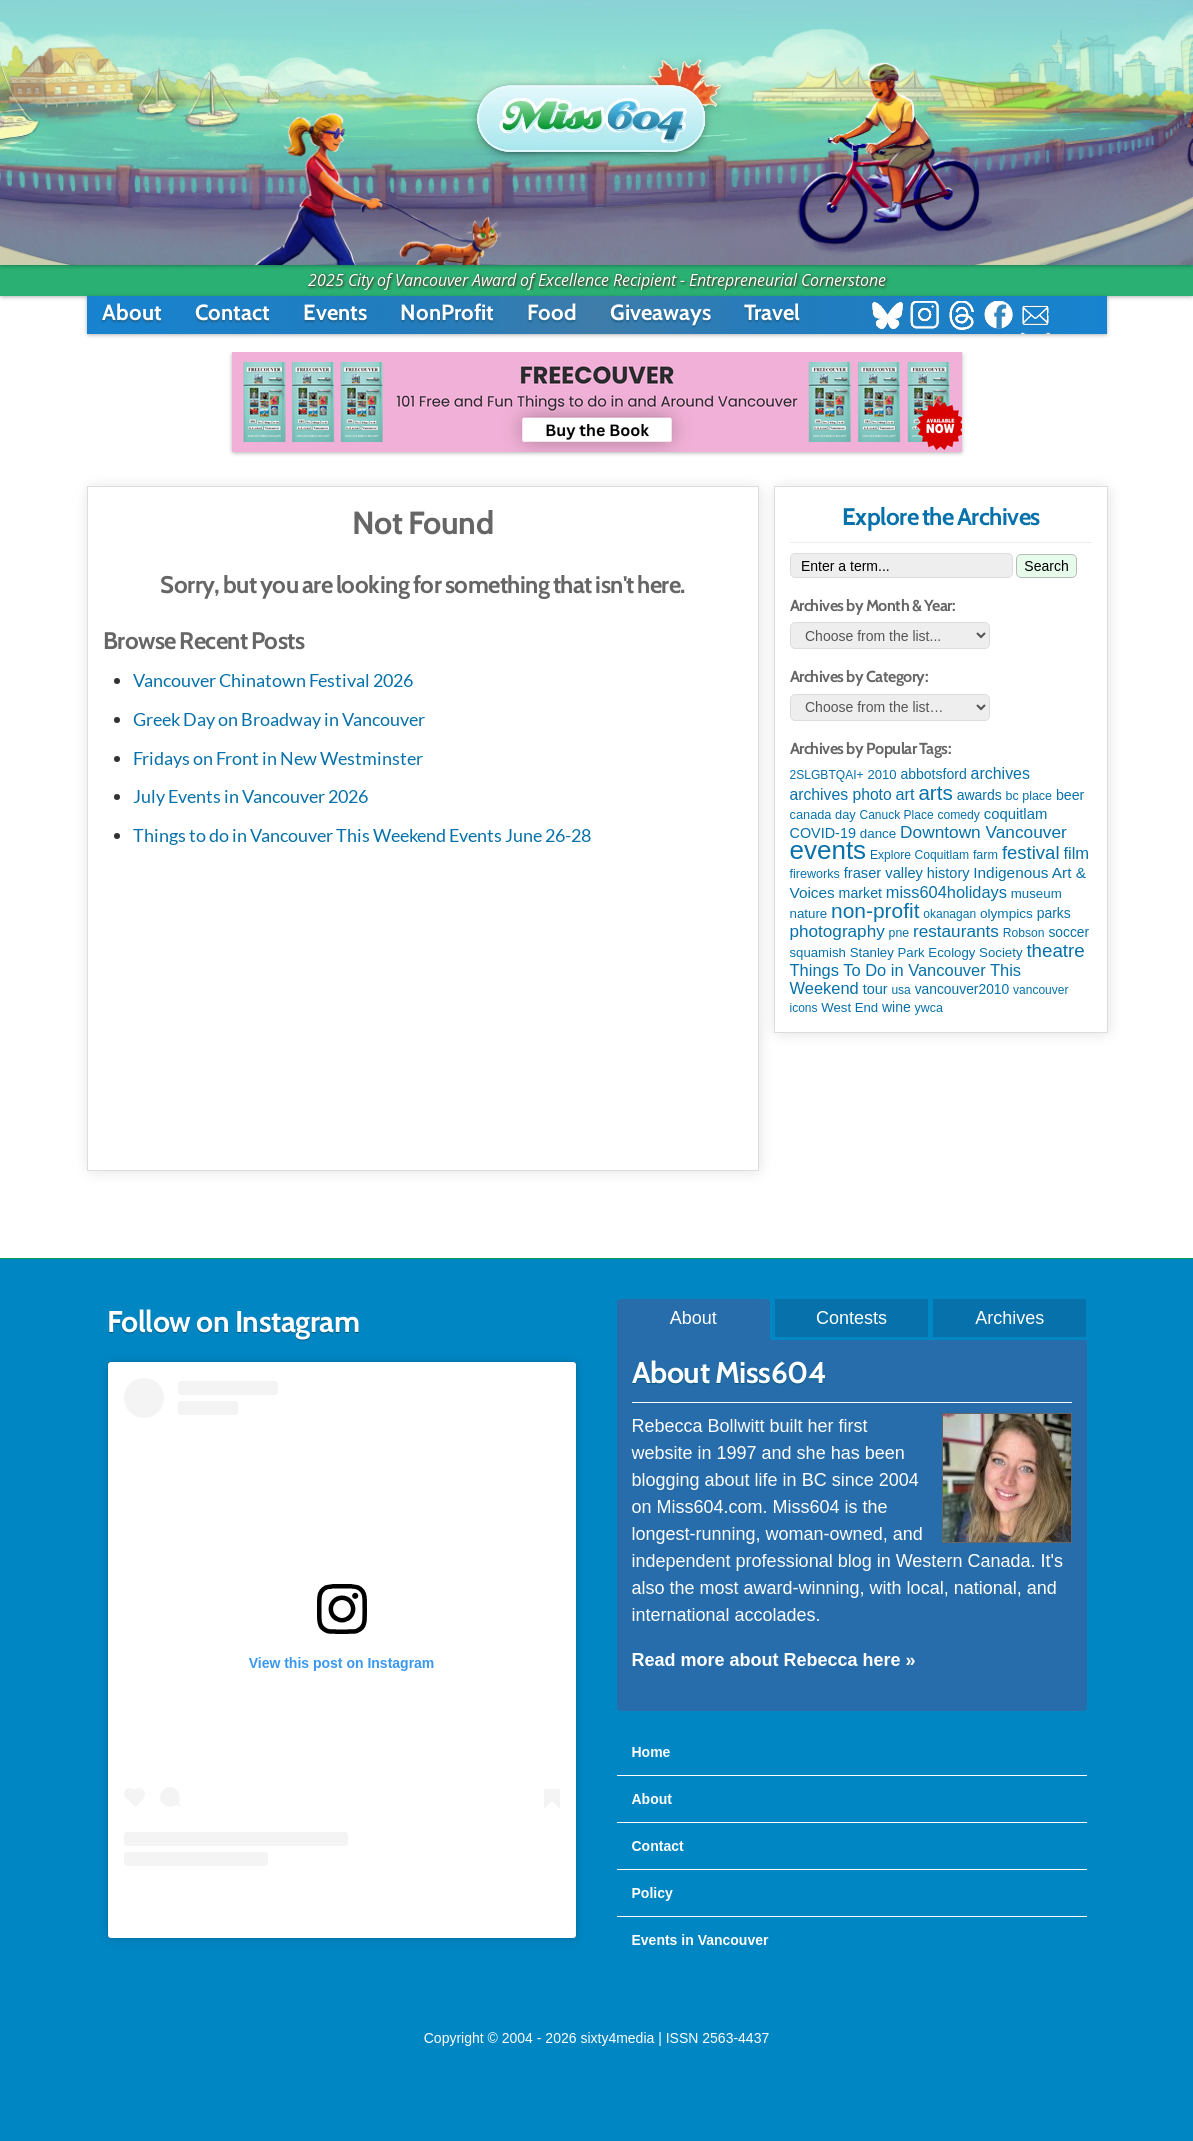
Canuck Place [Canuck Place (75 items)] (897, 815)
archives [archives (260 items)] (1000, 773)
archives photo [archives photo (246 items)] (841, 794)
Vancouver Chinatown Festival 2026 (273, 680)
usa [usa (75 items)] (900, 990)
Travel (772, 312)
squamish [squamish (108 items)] (818, 952)
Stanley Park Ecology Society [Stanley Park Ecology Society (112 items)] (936, 952)
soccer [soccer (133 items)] (1068, 932)
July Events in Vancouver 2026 (250, 796)
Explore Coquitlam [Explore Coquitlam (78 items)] (919, 855)
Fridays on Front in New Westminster (278, 758)
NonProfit (447, 312)
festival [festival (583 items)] (1031, 852)
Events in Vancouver (700, 1940)
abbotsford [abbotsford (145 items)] (933, 774)
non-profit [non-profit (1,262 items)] (875, 910)
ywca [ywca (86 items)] (929, 1008)
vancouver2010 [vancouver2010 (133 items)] (962, 989)
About (132, 312)
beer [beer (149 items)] (1070, 795)
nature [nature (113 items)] (809, 913)
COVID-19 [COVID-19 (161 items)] (823, 833)
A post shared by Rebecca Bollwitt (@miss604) (341, 1906)
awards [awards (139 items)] (979, 795)
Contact (232, 312)
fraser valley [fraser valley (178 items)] (883, 873)
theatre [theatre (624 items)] (1055, 950)
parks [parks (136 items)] (1054, 913)
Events (335, 312)
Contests (851, 1318)
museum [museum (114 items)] (1036, 893)
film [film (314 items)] (1076, 853)
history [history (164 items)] (948, 873)
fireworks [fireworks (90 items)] (815, 874)
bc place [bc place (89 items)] (1029, 796)
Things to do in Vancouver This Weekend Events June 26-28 (362, 835)
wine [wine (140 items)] (896, 1007)
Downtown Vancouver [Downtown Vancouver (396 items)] (983, 832)
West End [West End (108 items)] (849, 1007)
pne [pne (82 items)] (899, 933)
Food (552, 312)
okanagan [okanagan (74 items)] (949, 914)
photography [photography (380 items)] (837, 931)
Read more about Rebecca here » (774, 1660)
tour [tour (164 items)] (875, 989)
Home (651, 1752)
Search (1046, 566)
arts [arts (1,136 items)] (935, 792)
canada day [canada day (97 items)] (823, 814)
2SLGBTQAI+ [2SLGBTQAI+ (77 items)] (827, 775)
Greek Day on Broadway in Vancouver (279, 719)
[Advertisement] (423, 1005)
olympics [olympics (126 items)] (1006, 913)
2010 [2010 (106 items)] (881, 774)
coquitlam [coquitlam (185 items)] (1016, 814)
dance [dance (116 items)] (878, 833)
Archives (1009, 1318)
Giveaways (660, 312)
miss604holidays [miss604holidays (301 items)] (946, 892)
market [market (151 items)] (860, 893)
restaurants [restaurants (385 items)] (956, 931)
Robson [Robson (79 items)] (1024, 933)
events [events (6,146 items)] (828, 850)
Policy (652, 1893)
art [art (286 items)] (905, 794)
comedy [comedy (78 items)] (958, 815)
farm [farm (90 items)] (985, 855)
